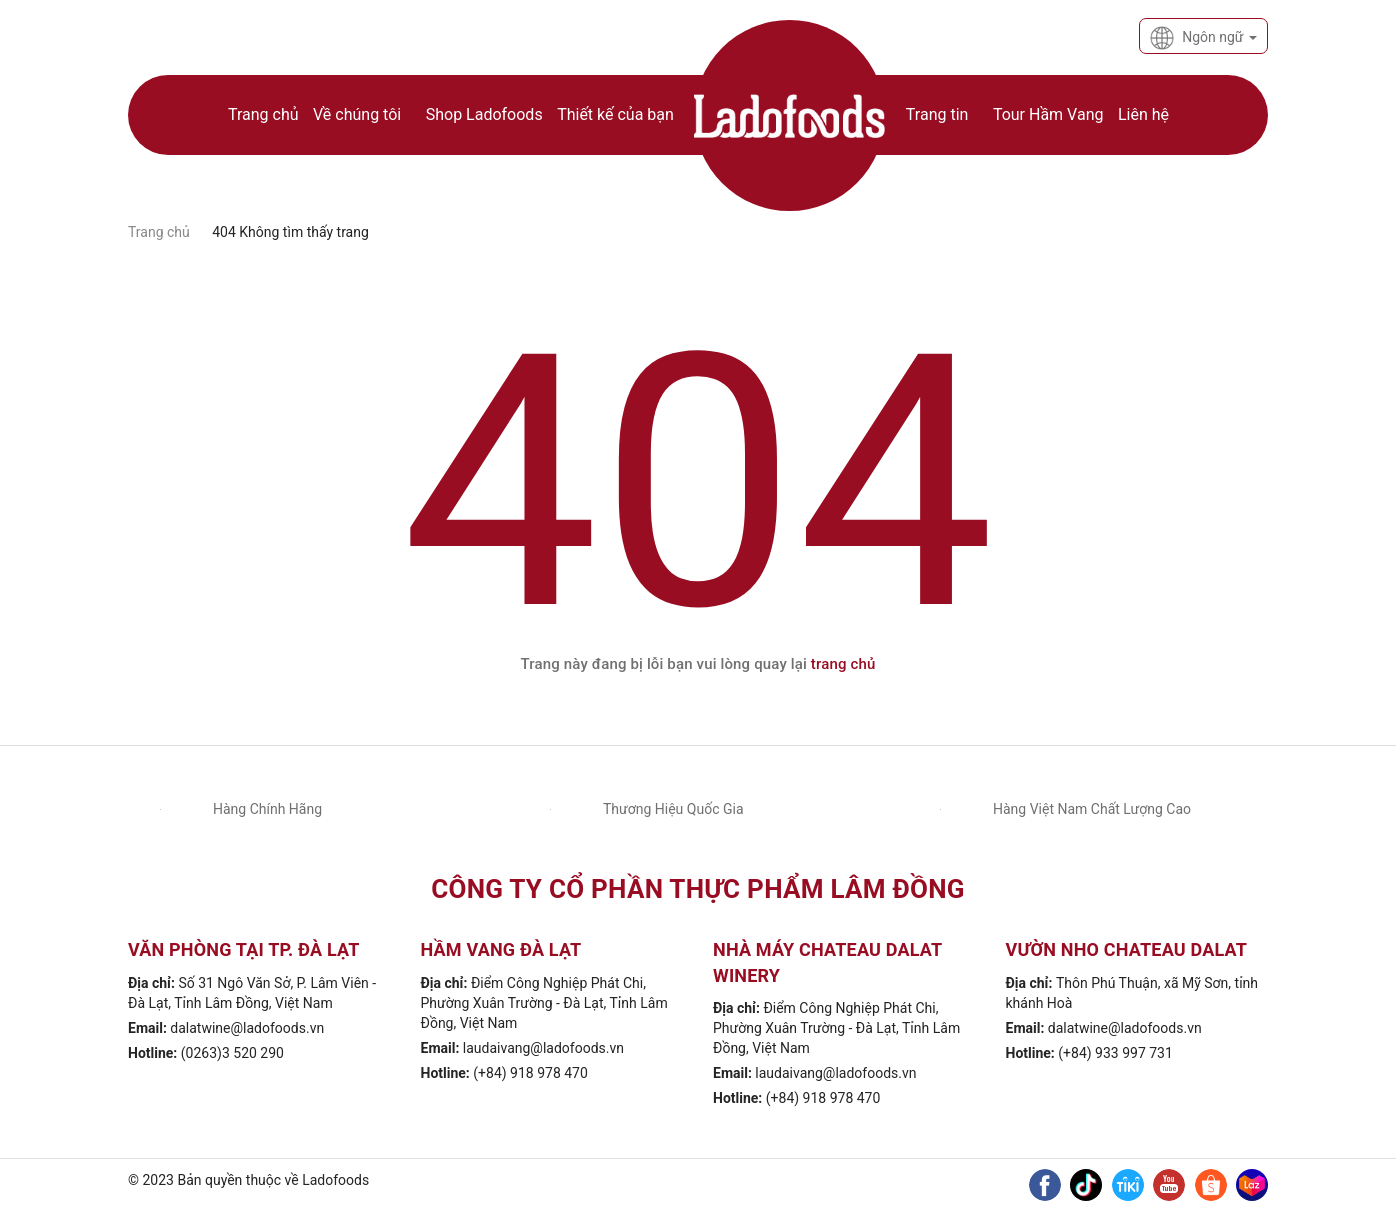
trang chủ (843, 664)
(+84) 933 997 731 (1115, 1053)
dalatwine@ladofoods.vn (247, 1028)
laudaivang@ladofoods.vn (543, 1048)
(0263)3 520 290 (232, 1053)
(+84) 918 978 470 (530, 1073)
